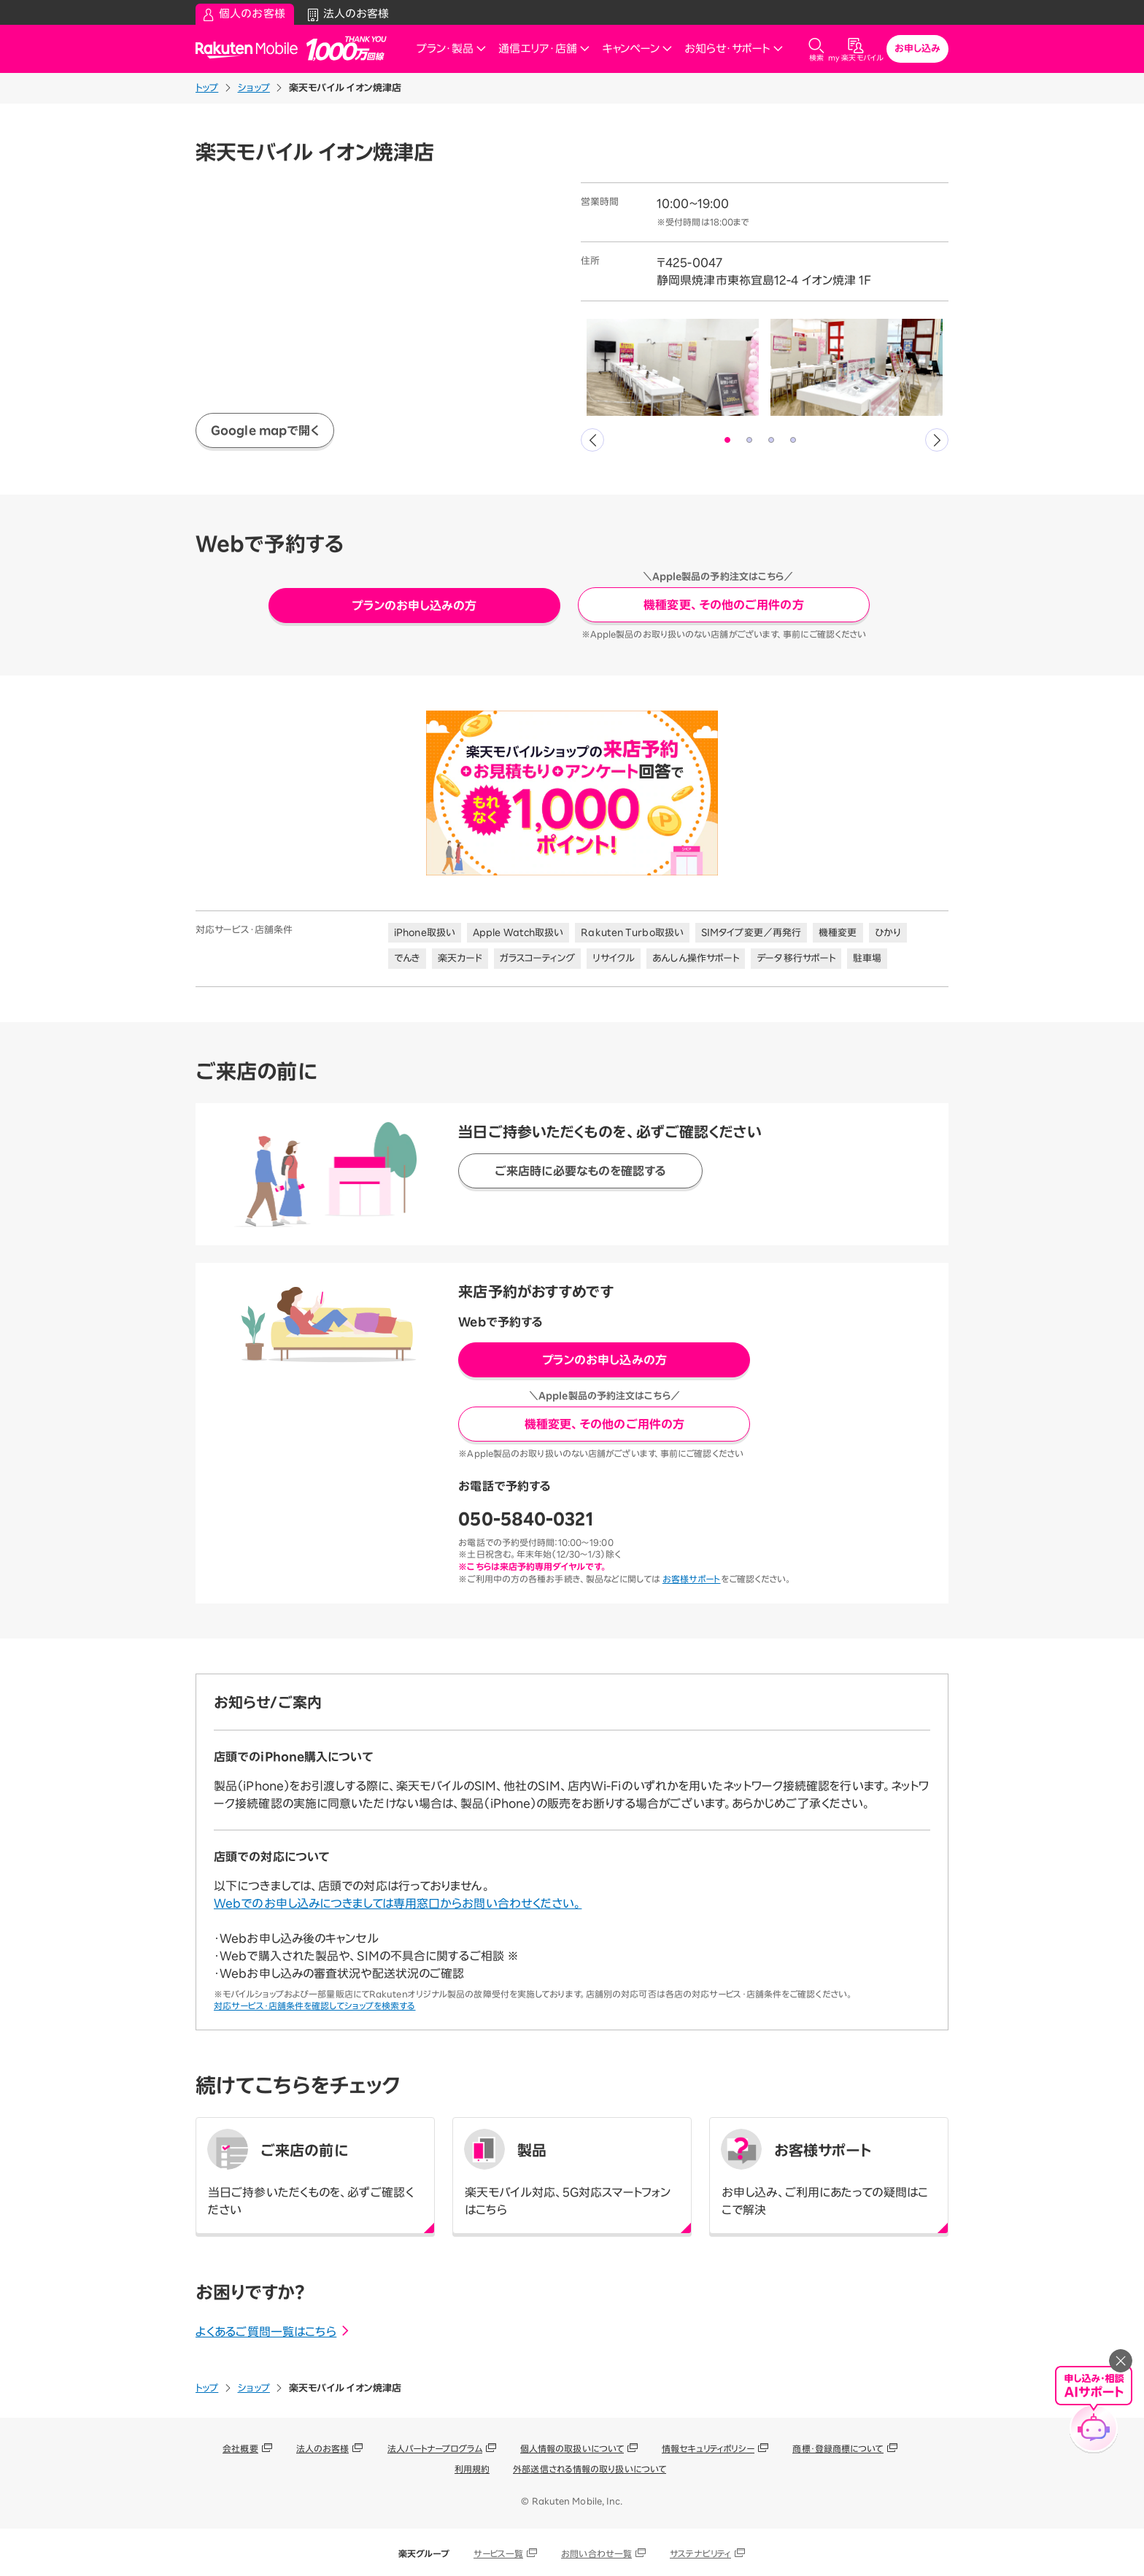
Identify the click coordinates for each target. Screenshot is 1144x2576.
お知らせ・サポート (734, 48)
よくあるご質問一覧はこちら (273, 2331)
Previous (592, 440)
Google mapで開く (265, 430)
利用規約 (472, 2468)
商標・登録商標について (837, 2448)
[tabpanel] (673, 367)
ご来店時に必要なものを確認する (581, 1171)
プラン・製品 (452, 48)
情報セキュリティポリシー (708, 2448)
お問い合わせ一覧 (596, 2553)
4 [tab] (793, 440)
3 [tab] (772, 440)
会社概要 (240, 2448)
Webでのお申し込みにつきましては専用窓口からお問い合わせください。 (397, 1903)
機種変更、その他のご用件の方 (723, 605)
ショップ (254, 88)
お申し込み (917, 48)
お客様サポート (691, 1578)
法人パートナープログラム (434, 2448)
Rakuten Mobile (251, 49)
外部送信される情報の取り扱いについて (589, 2468)
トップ (207, 88)
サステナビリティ (700, 2553)
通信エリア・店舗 (544, 48)
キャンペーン (637, 48)
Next (936, 440)
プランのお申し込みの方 (414, 605)
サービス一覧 (499, 2553)
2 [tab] (750, 440)
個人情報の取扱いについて (572, 2448)
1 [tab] (728, 440)
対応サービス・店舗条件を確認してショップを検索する (315, 2005)
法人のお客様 (322, 2448)
